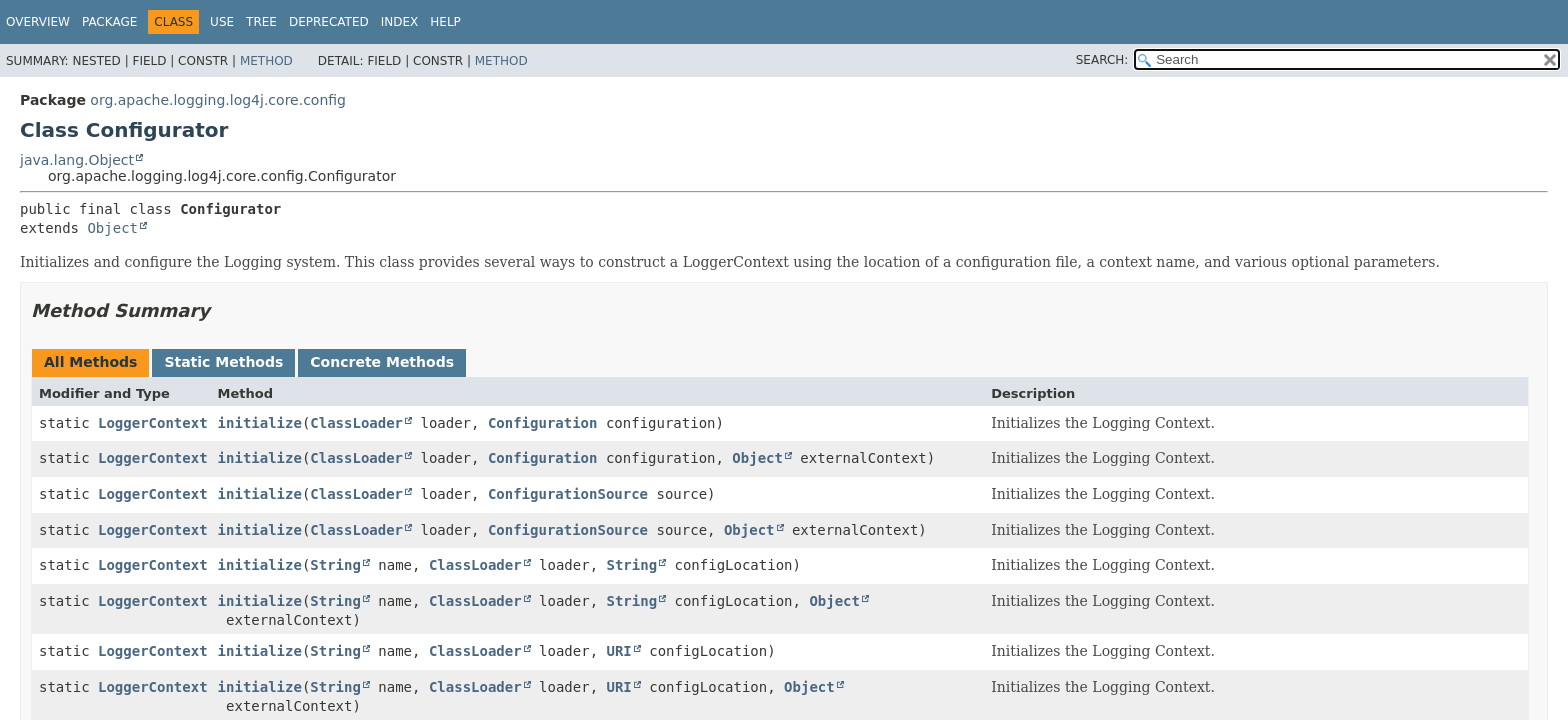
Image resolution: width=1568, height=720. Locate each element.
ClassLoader (356, 423)
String (335, 565)
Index (400, 22)
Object (112, 228)
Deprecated (329, 22)
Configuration (543, 423)
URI (619, 651)
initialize (260, 423)
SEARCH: (1102, 60)
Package (109, 22)
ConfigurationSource (568, 494)
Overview (38, 22)
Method (266, 61)
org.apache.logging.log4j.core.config (218, 100)
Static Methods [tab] (223, 362)
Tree (261, 22)
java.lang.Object (77, 160)
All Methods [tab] (90, 362)
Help (445, 22)
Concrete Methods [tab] (382, 362)
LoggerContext (153, 423)
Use (222, 22)
